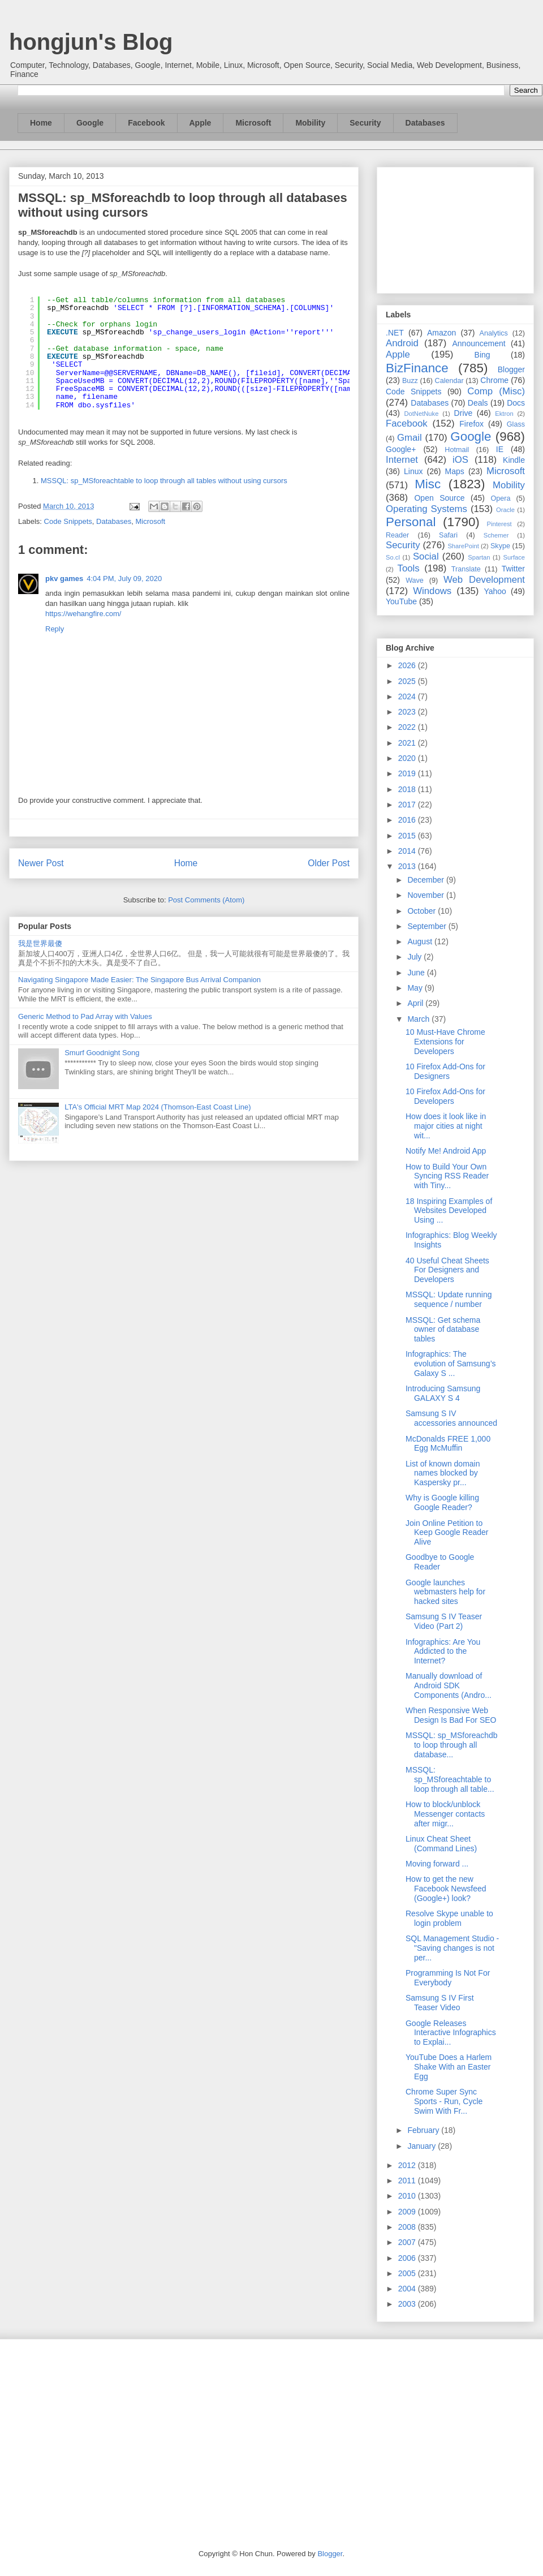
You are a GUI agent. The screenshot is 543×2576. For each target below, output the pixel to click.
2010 (408, 2195)
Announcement (478, 343)
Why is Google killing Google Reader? (442, 1502)
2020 (408, 758)
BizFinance (417, 368)
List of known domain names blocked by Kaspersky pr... (443, 1473)
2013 (408, 866)
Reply (54, 629)
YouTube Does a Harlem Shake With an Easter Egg (449, 2067)
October (422, 910)
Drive (463, 413)
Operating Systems (426, 509)
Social (426, 556)
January (422, 2146)
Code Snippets (68, 521)
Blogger (511, 369)
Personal (411, 522)
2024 (408, 696)
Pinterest (499, 524)
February (424, 2130)
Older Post (329, 863)
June (416, 972)
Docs (516, 402)
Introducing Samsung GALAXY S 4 (443, 1393)
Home (41, 122)
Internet (402, 459)
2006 (408, 2258)
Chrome (494, 380)
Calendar (449, 381)
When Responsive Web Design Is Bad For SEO (451, 1715)
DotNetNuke (421, 413)
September (427, 926)
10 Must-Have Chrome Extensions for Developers (445, 1041)
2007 (408, 2242)
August (420, 941)
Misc (428, 484)
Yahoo (495, 591)
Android (402, 343)
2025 (408, 681)
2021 (408, 742)
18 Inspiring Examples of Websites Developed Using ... (449, 1211)
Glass (516, 424)
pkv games (64, 578)
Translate (466, 569)
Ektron (504, 413)
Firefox (471, 423)
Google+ (401, 449)
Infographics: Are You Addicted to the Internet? (443, 1651)
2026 (408, 665)
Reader (397, 535)
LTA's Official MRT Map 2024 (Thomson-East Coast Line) (157, 1107)
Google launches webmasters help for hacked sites (445, 1592)
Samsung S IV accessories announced (451, 1418)
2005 (408, 2273)
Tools (409, 568)
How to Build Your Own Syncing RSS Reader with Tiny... (447, 1176)
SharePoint (463, 546)
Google (90, 122)
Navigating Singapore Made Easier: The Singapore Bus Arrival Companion (139, 979)
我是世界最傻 (40, 943)
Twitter (513, 568)
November (426, 895)
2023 (408, 711)
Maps (454, 471)
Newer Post (41, 863)
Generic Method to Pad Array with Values (85, 1016)
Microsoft (253, 122)
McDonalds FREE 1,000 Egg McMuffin (448, 1443)
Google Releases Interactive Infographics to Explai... (451, 2033)
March (419, 1018)
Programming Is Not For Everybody (448, 1977)
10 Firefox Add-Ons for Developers (445, 1096)
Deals (478, 402)
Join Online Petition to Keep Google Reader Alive (447, 1533)
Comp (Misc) (496, 391)
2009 (408, 2211)
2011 (408, 2180)
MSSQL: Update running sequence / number (449, 1299)
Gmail (409, 437)
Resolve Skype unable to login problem (449, 1918)
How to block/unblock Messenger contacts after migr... (445, 1814)
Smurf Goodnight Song (101, 1052)
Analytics (494, 333)
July (415, 956)
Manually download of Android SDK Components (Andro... (449, 1685)
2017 (408, 804)
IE (499, 449)
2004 (408, 2288)
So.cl (393, 557)
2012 (408, 2165)
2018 (408, 789)
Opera (500, 498)
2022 (408, 727)
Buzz (410, 381)
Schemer (496, 535)
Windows (432, 591)
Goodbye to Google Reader (440, 1562)
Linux (413, 471)
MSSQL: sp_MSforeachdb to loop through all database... (452, 1745)
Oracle (505, 509)
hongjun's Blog (91, 41)
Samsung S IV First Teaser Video (440, 2002)
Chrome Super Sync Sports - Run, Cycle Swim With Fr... (444, 2101)
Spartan (479, 557)
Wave (415, 580)
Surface (514, 557)
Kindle (514, 460)
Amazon (441, 332)
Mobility (310, 122)
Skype (500, 546)
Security (365, 122)
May (415, 987)
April (416, 1003)
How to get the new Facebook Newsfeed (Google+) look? (446, 1888)
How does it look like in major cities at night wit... (446, 1126)
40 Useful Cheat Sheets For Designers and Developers (447, 1270)
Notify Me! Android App (446, 1150)
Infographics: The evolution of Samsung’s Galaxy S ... (451, 1363)
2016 (408, 819)
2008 (408, 2226)
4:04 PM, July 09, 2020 (124, 578)
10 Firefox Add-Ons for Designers (445, 1071)
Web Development (484, 579)
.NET (395, 332)
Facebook (146, 122)
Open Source (439, 497)
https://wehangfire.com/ (83, 613)
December (426, 879)
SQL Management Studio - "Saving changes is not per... (452, 1948)
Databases (425, 122)
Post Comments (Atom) (206, 900)
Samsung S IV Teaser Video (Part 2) (444, 1621)
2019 (408, 773)
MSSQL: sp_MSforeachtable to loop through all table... (450, 1779)
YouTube (401, 601)
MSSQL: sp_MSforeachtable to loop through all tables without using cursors (164, 480)
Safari (448, 535)
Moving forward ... (437, 1863)
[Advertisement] (455, 228)
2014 (408, 850)
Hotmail (457, 450)
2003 (408, 2303)
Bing (482, 354)
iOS (460, 459)
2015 (408, 835)
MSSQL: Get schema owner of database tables (443, 1329)
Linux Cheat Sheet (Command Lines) (441, 1843)
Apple (200, 122)
